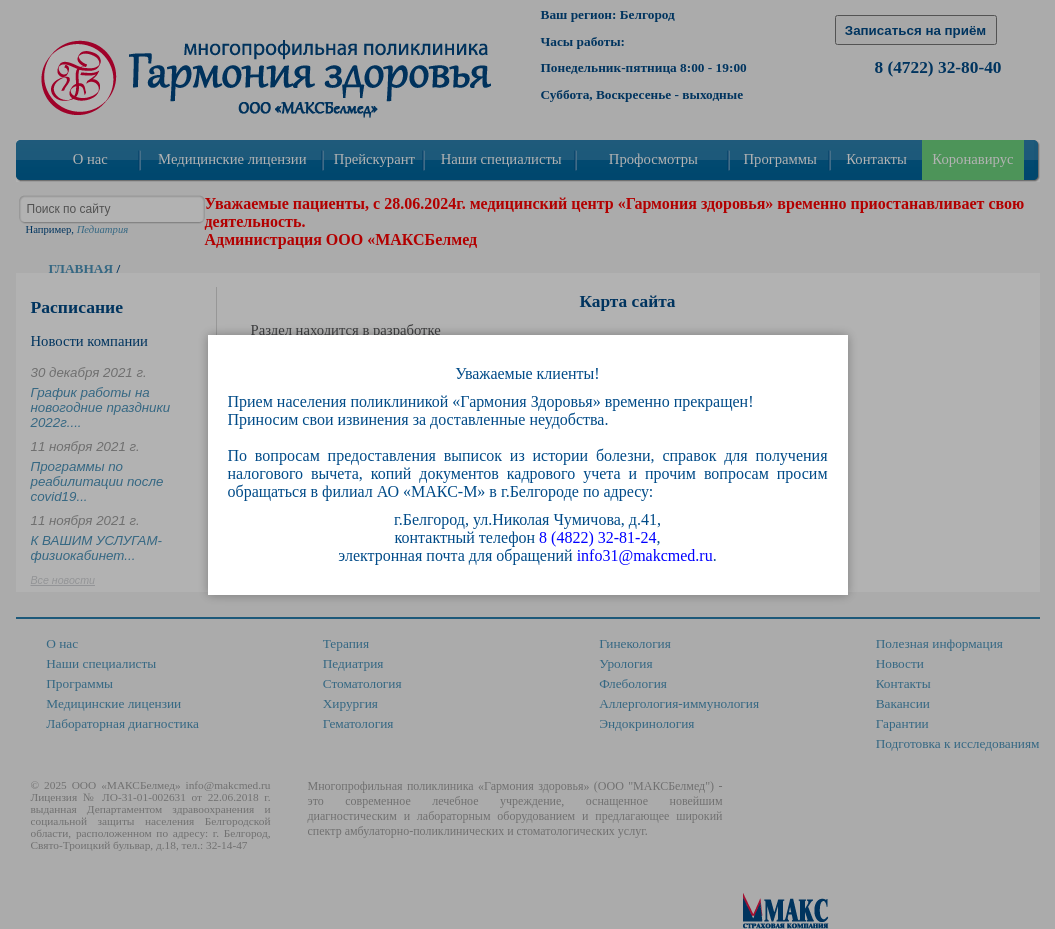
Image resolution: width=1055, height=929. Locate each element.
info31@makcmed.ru (645, 555)
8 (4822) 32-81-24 (597, 537)
